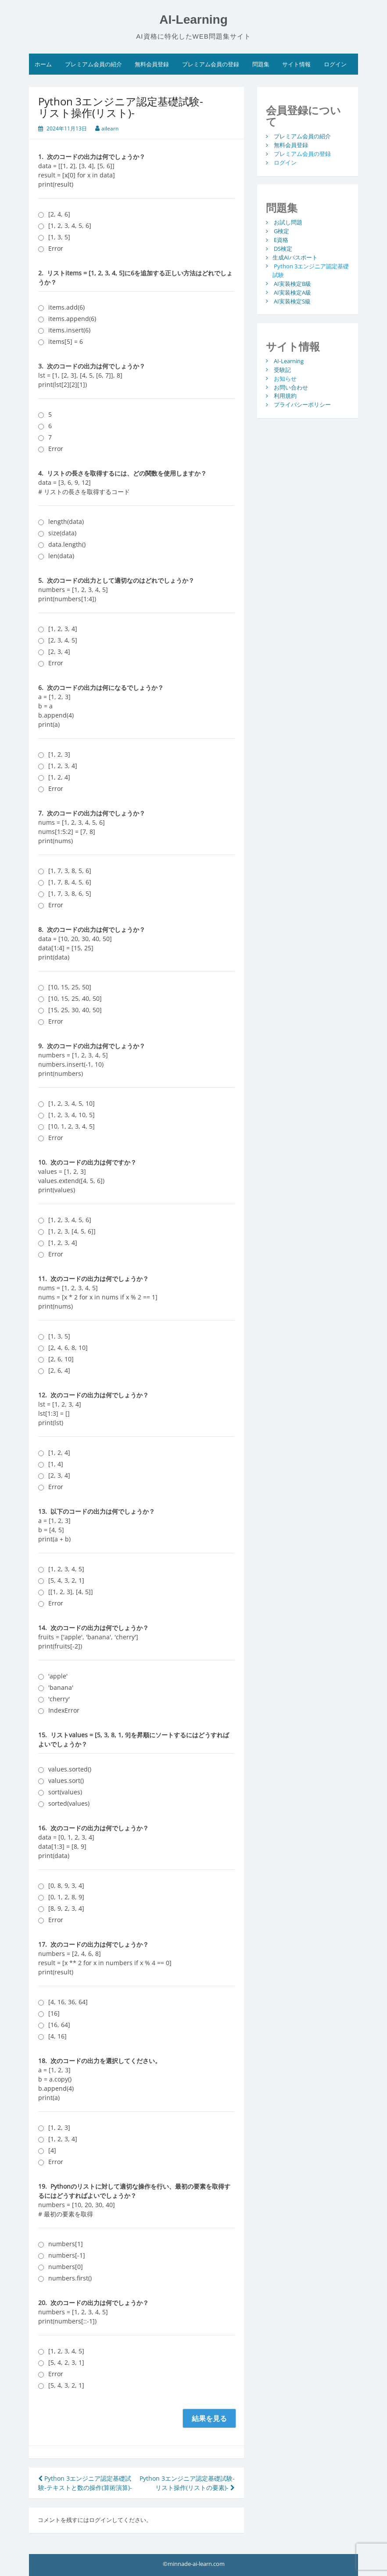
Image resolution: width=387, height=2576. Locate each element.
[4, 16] (57, 2036)
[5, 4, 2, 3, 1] (66, 2362)
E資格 (281, 240)
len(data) (61, 556)
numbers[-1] (66, 2255)
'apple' (58, 1676)
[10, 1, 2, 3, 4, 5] (71, 1126)
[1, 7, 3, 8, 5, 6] (69, 870)
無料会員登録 (152, 64)
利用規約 (285, 396)
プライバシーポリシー (302, 404)
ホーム (43, 64)
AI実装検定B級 (292, 283)
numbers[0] (65, 2266)
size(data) (62, 533)
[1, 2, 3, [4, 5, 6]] (72, 1231)
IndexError (63, 1710)
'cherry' (59, 1699)
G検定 (281, 231)
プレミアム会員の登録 (210, 64)
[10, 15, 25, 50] (69, 987)
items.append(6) (72, 318)
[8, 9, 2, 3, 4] (66, 1908)
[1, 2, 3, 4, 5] (66, 1569)
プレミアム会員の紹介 (93, 64)
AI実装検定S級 (292, 301)
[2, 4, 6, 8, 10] (68, 1347)
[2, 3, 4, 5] (62, 640)
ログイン (335, 64)
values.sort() (66, 1780)
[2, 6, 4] (59, 1370)
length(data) (66, 521)
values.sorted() (69, 1769)
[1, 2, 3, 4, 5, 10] (71, 1103)
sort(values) (65, 1792)
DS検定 (283, 249)
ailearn (109, 128)
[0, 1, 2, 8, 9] (66, 1897)
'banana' (60, 1687)
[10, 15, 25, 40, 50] (75, 998)
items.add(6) (66, 307)
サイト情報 (296, 64)
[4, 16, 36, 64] (68, 2002)
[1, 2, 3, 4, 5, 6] (69, 225)
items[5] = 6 (65, 341)
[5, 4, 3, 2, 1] (66, 1580)
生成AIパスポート (295, 257)
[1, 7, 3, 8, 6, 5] (69, 893)
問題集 (260, 64)
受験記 (282, 369)
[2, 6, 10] (61, 1359)
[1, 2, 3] (59, 754)
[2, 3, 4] (59, 651)
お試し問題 (288, 222)
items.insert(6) (69, 330)
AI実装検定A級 (292, 292)
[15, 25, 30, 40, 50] (75, 1010)
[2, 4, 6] (59, 214)
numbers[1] (65, 2244)
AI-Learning (193, 19)
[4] (52, 2150)
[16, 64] (59, 2024)
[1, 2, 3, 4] (62, 628)
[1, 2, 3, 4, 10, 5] (71, 1115)
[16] (54, 2013)
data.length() (67, 544)
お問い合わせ (291, 387)
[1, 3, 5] (59, 237)
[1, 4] (55, 1464)
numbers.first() (70, 2278)
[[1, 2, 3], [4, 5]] (70, 1591)
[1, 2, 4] (59, 777)
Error (55, 248)
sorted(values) (69, 1803)
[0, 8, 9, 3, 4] (66, 1885)
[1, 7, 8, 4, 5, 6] (69, 882)
